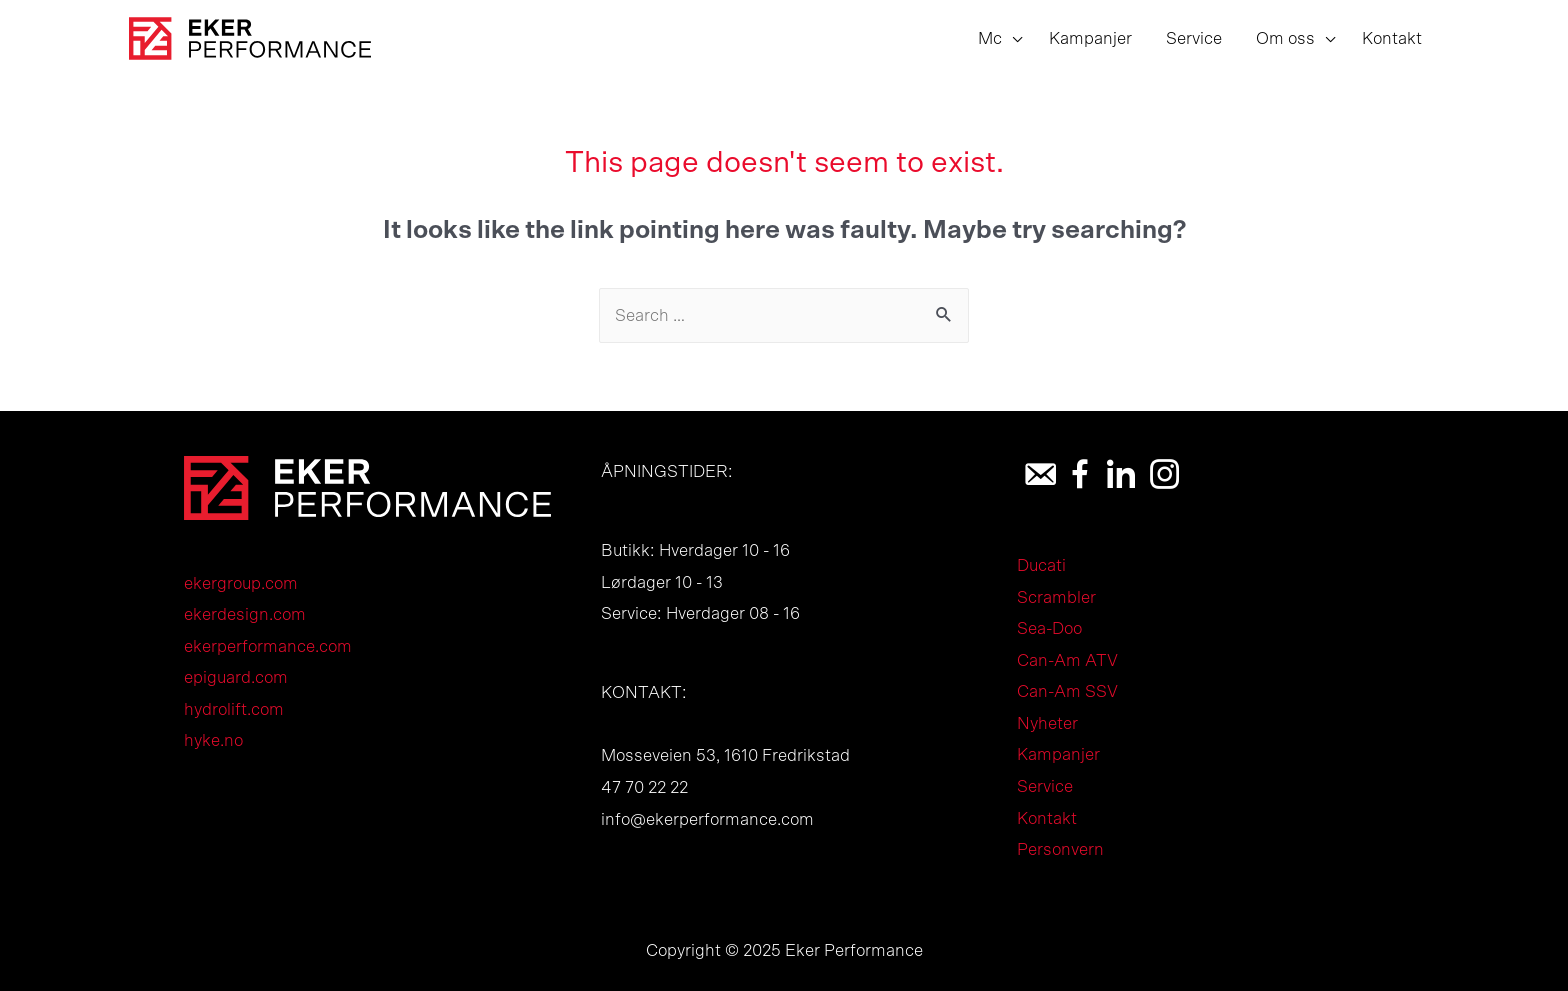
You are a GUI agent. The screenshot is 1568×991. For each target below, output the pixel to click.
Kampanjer (1058, 754)
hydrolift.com (234, 709)
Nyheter (1047, 723)
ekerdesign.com (245, 614)
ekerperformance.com (268, 646)
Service (1045, 786)
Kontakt (1047, 818)
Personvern (1060, 849)
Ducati (1041, 565)
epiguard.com (236, 677)
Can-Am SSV (1067, 691)
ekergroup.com (241, 583)
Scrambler (1056, 597)
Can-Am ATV (1067, 660)
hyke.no (213, 740)
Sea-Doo (1049, 628)
